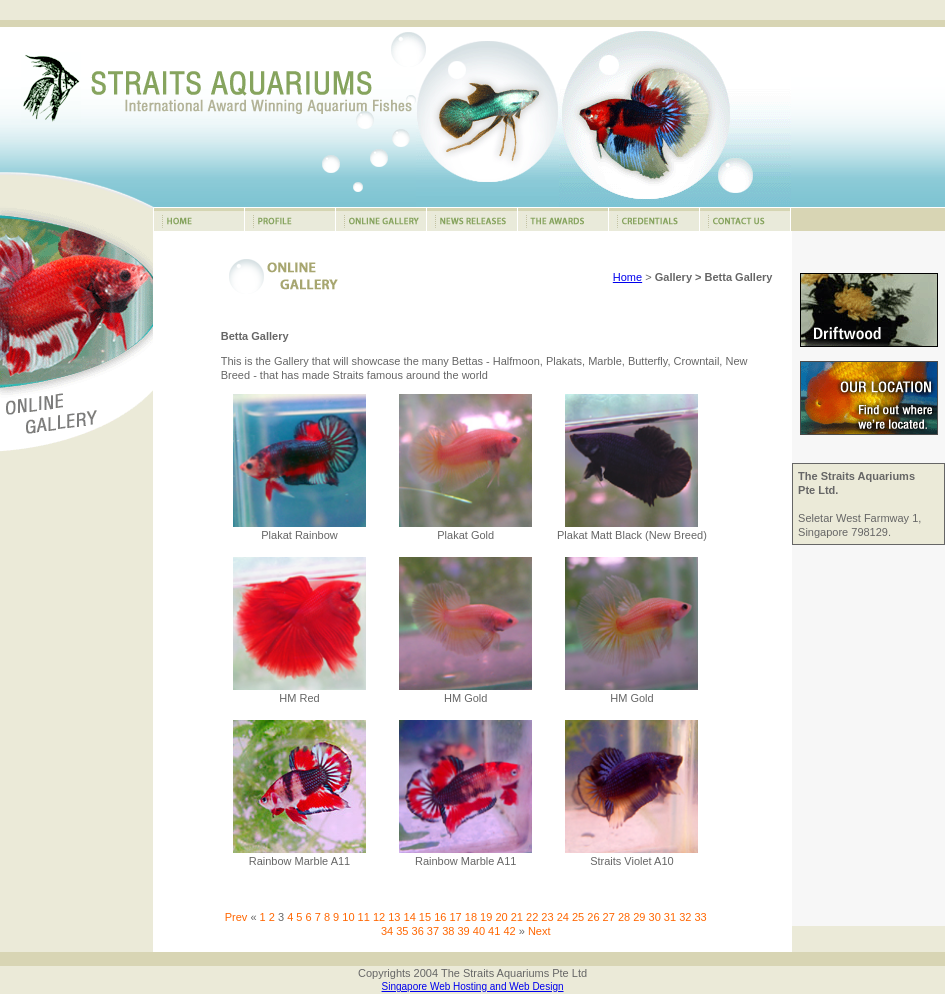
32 (685, 917)
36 (418, 931)
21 (517, 917)
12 (379, 917)
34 (387, 931)
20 (501, 917)
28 (624, 917)
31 (670, 917)
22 (532, 917)
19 (486, 917)
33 (700, 917)
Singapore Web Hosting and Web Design (473, 986)
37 (433, 931)
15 (425, 917)
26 (593, 917)
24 (563, 917)
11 (364, 917)
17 (455, 917)
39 (463, 931)
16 (440, 917)
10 (348, 917)
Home (627, 277)
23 (547, 917)
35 (402, 931)
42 (509, 931)
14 (410, 917)
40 (479, 931)
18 (471, 917)
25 (578, 917)
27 (609, 917)
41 (494, 931)
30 (655, 917)
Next (539, 931)
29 (639, 917)
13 (394, 917)
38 (448, 931)
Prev (236, 917)
